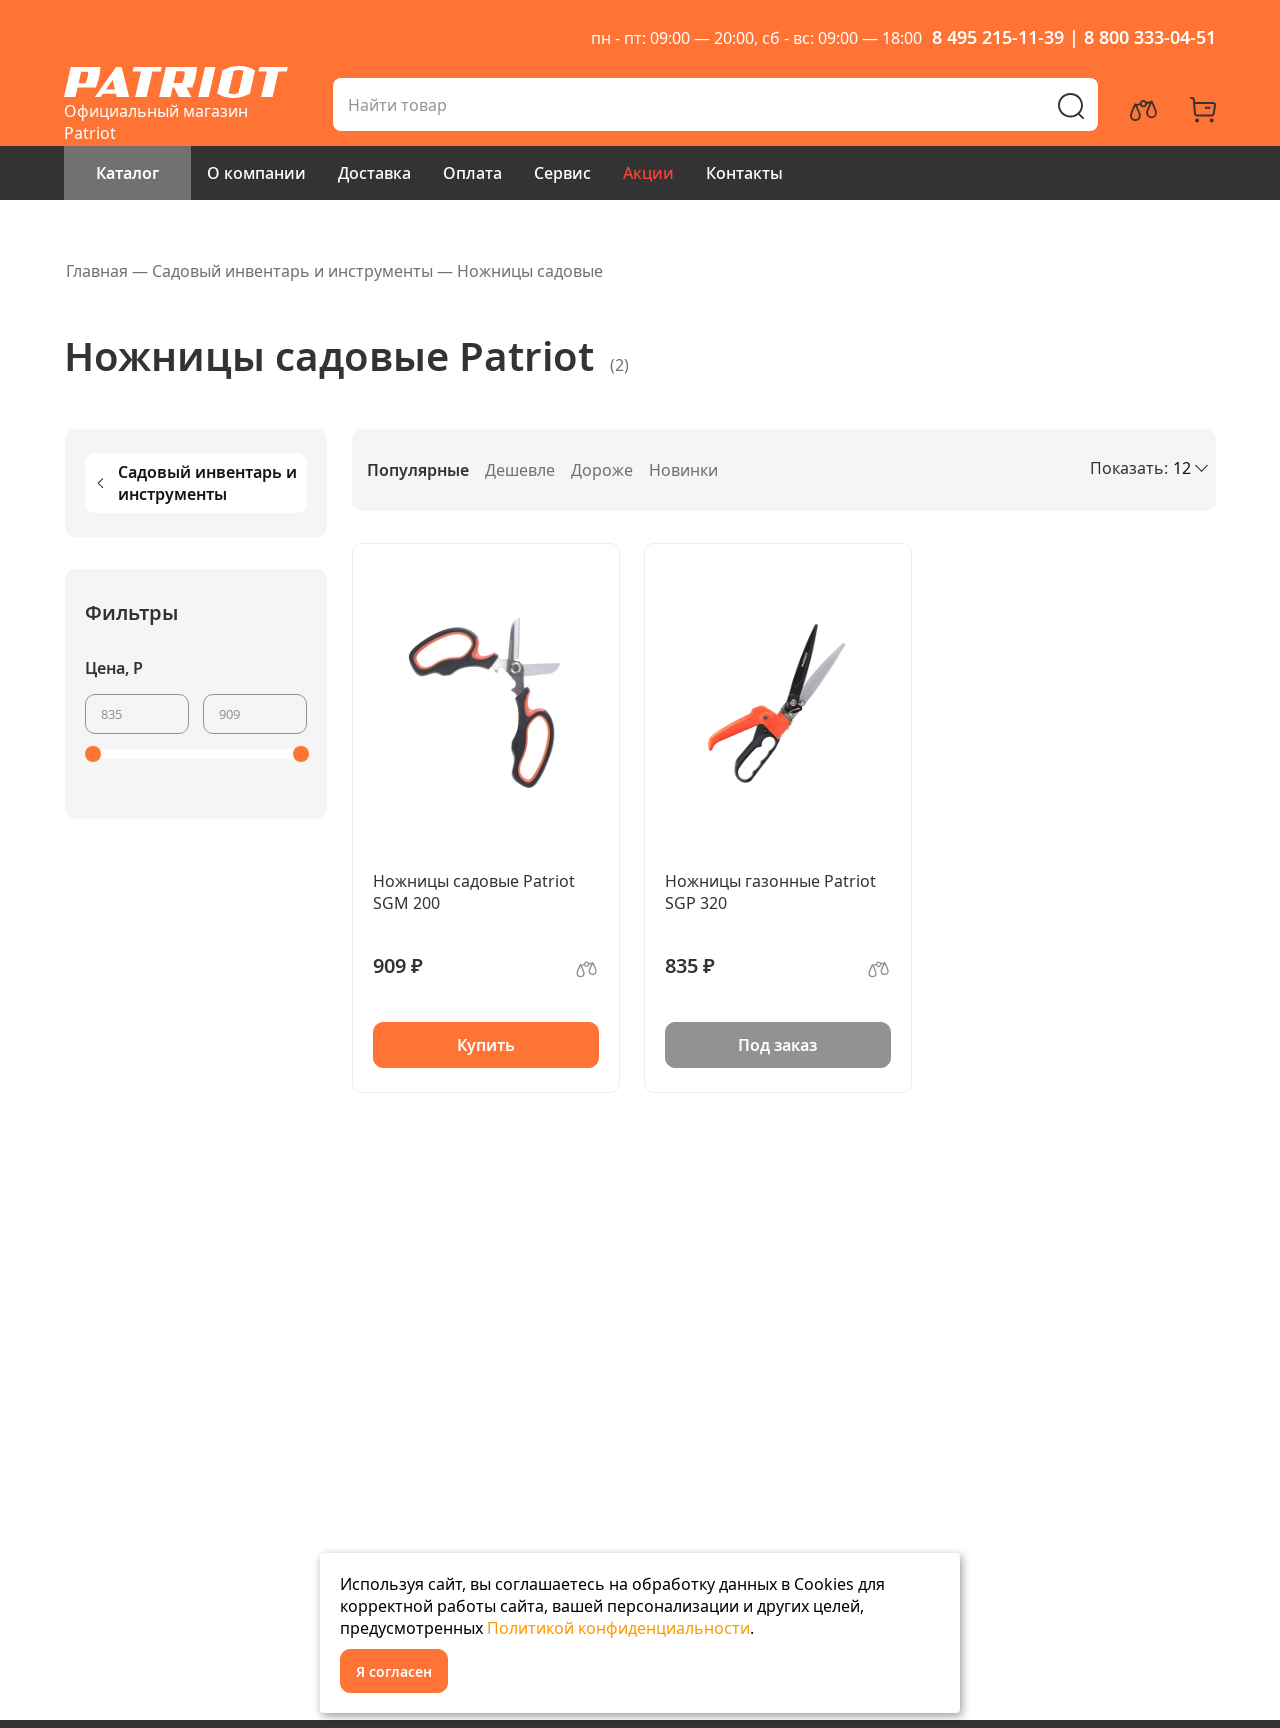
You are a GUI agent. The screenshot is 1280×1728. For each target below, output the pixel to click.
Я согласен (394, 1671)
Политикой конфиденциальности (618, 1628)
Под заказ (777, 1045)
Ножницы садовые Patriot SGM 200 (474, 892)
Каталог (127, 173)
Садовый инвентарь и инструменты (195, 483)
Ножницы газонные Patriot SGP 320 (770, 892)
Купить (486, 1045)
